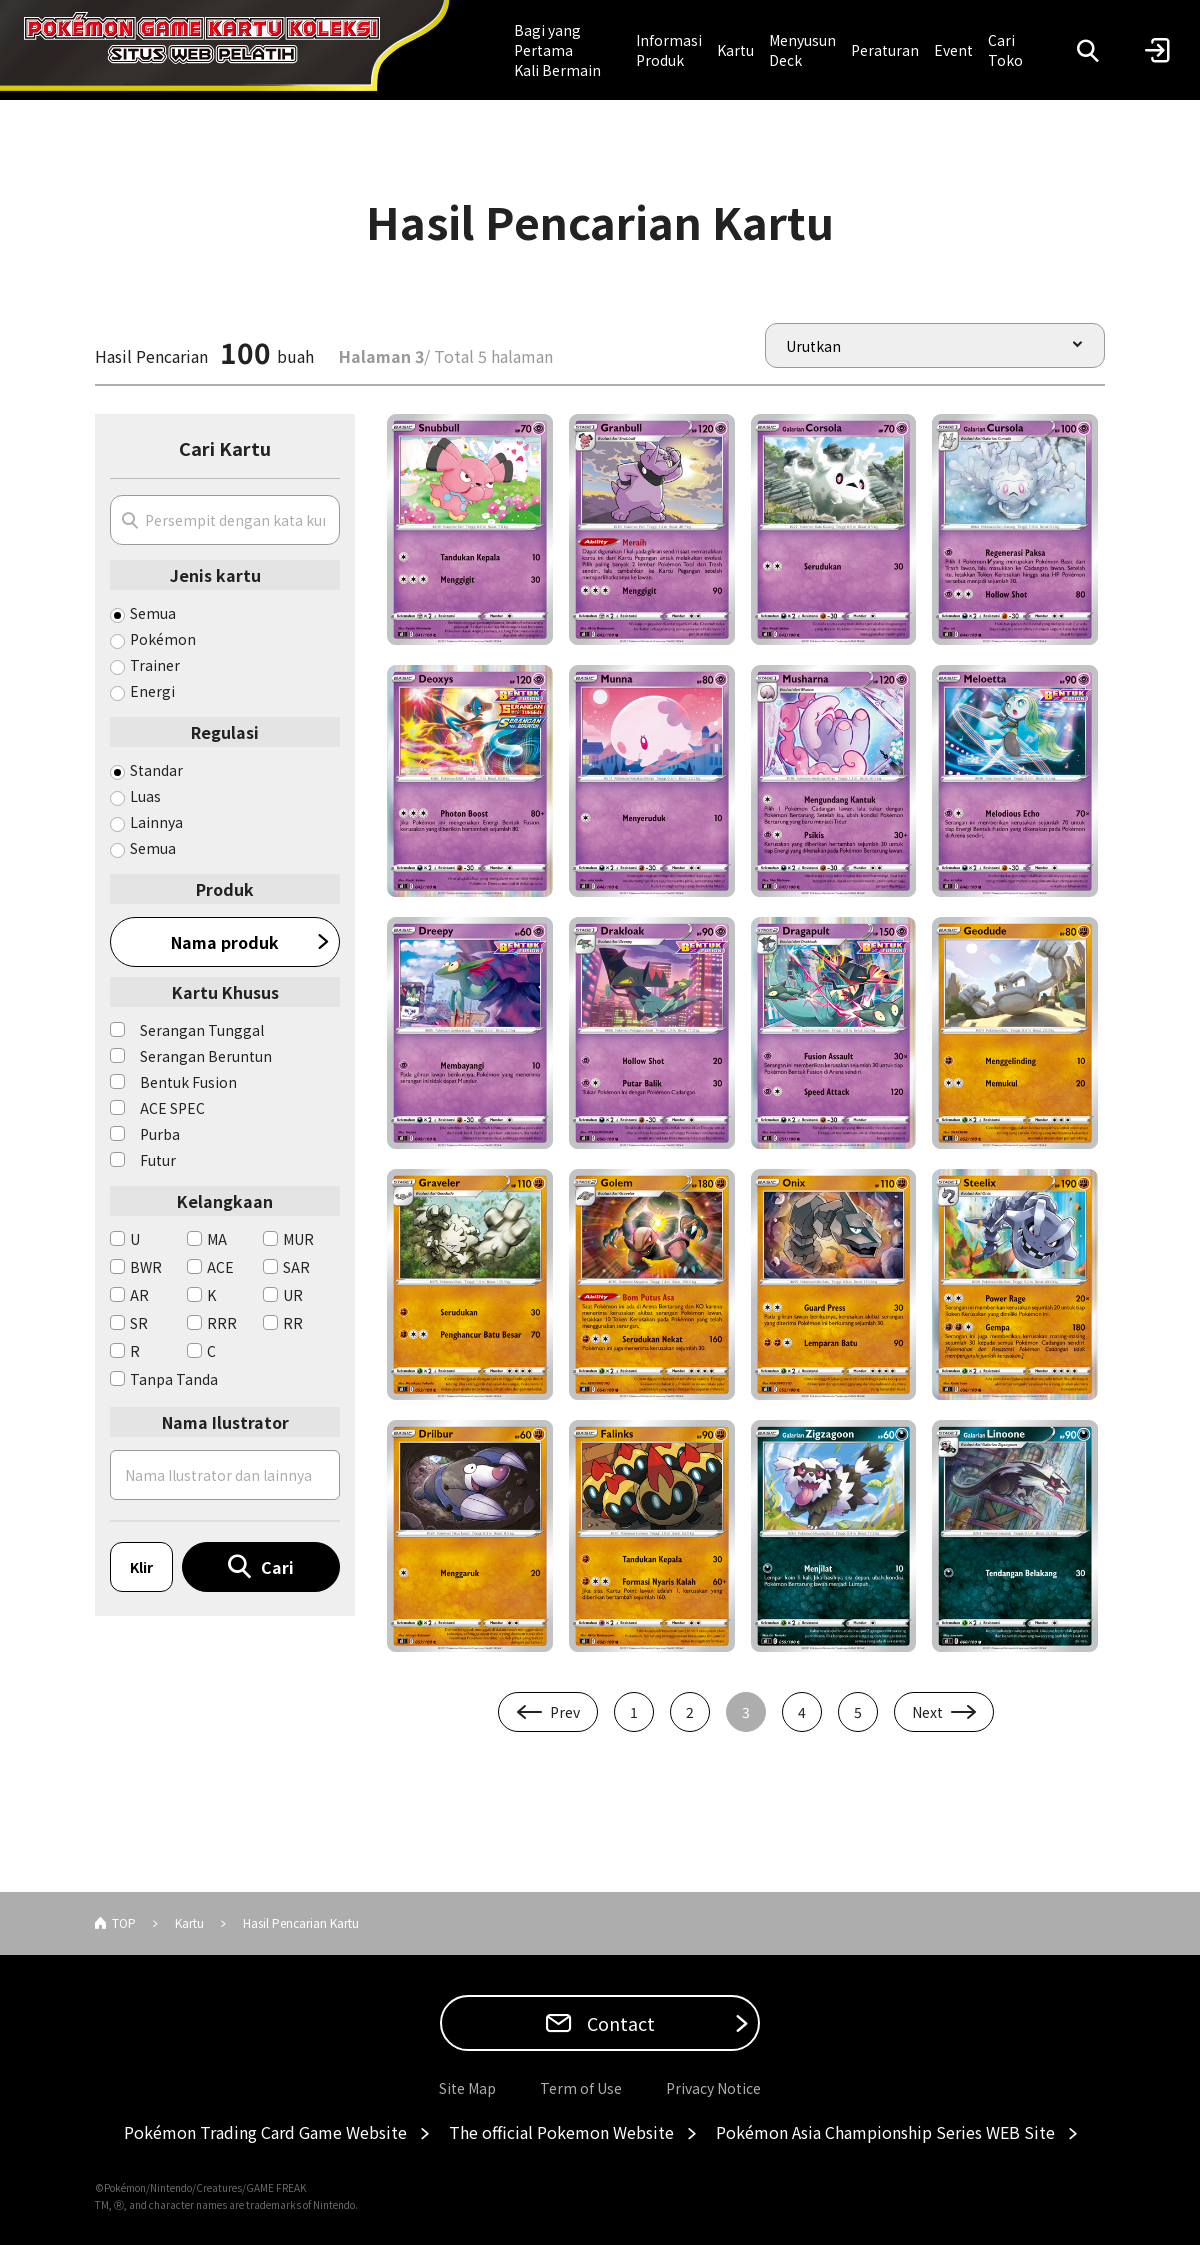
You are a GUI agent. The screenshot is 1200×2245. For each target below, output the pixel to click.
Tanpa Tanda (174, 1379)
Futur (158, 1160)
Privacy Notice (713, 2088)
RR (293, 1323)
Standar (156, 770)
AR (139, 1295)
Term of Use (581, 2088)
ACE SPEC (172, 1108)
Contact (619, 2023)
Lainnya (156, 822)
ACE (220, 1267)
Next (927, 1712)
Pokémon (163, 639)
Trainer (155, 665)
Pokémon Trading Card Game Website (265, 2132)
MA (217, 1239)
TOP (124, 1922)
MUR (298, 1239)
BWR (146, 1267)
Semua (153, 613)
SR (139, 1323)
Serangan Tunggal (202, 1030)
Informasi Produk (669, 50)
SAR (296, 1267)
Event (953, 50)
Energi (152, 691)
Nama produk (225, 942)
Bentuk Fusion (188, 1082)
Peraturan (885, 50)
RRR (222, 1323)
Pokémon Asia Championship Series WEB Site (885, 2132)
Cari (277, 1567)
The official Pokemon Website (561, 2132)
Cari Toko (1005, 50)
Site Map (467, 2088)
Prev (565, 1712)
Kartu (735, 50)
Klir (141, 1567)
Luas (145, 796)
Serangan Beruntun (206, 1056)
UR (293, 1295)
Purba (160, 1134)
